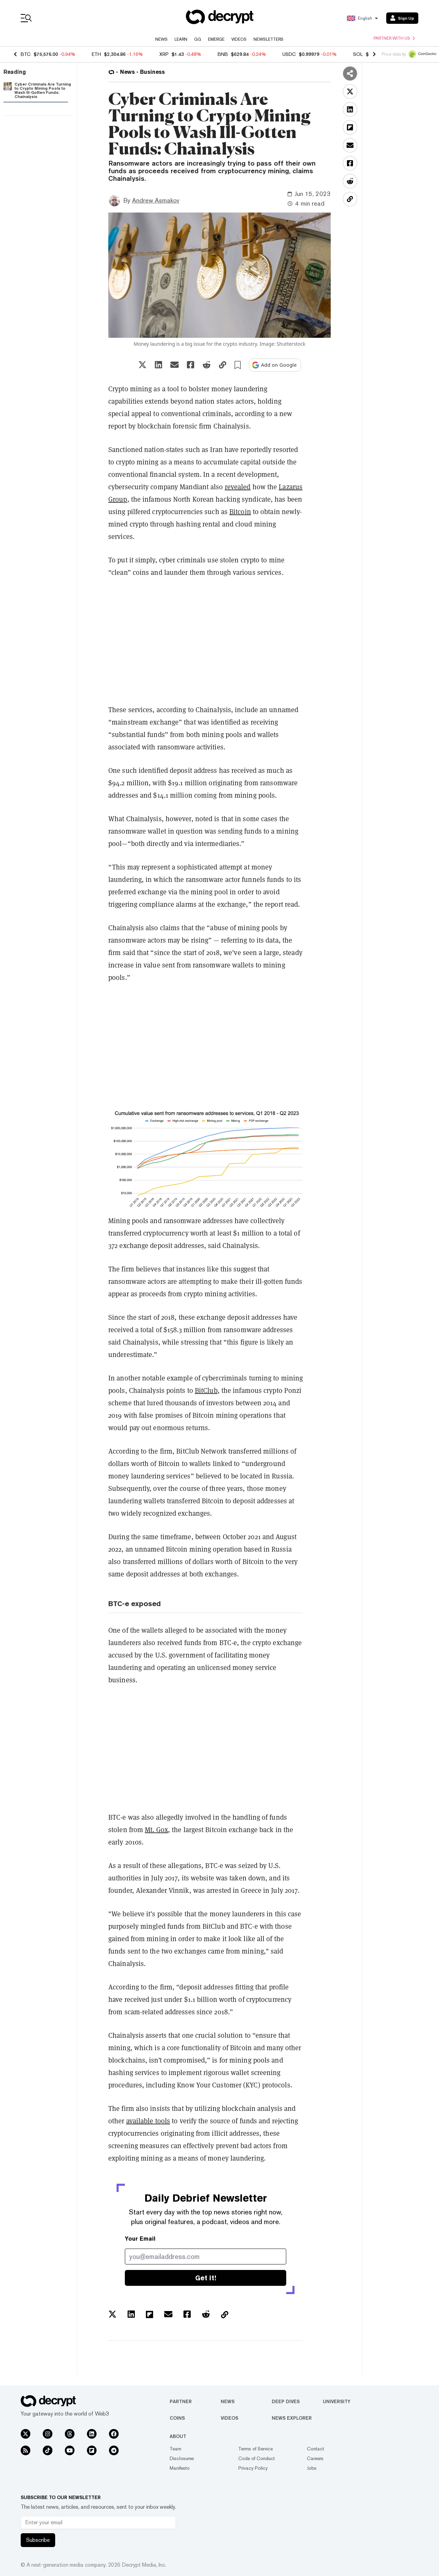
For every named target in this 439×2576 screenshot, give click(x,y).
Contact (315, 2448)
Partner (181, 2401)
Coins (177, 2418)
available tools (148, 2120)
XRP (164, 54)
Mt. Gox (156, 1829)
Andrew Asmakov (155, 200)
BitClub (206, 1390)
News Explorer (292, 2418)
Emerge (216, 39)
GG (197, 39)
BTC (26, 54)
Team (175, 2448)
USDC (289, 54)
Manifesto (180, 2468)
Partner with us (394, 38)
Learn (180, 39)
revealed (238, 486)
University (336, 2401)
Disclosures (182, 2458)
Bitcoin (240, 511)
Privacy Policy (253, 2468)
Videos (239, 39)
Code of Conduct (256, 2458)
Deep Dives (286, 2401)
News (161, 39)
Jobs (312, 2468)
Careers (315, 2458)
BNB (223, 54)
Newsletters (268, 39)
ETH (96, 54)
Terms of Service (255, 2448)
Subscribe (38, 2540)
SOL (358, 54)
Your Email (140, 2238)
